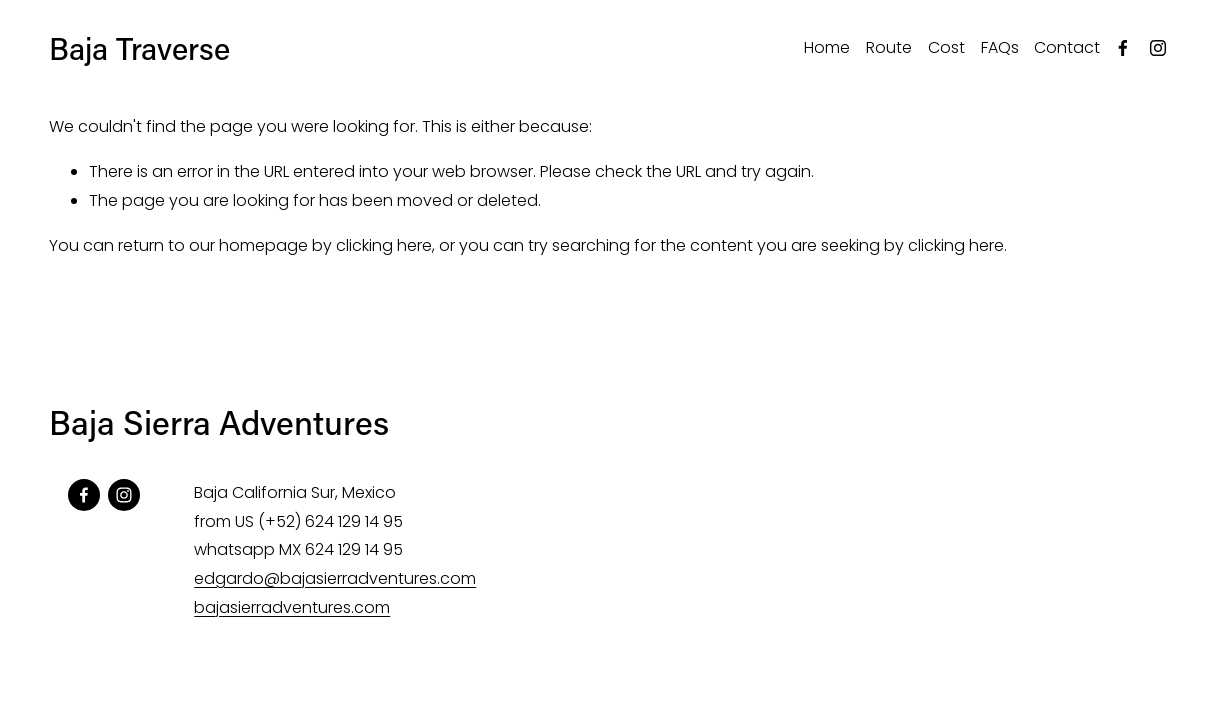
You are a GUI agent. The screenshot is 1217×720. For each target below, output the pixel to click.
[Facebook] (1123, 48)
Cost (946, 47)
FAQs (1000, 47)
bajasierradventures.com (292, 607)
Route (889, 47)
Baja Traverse (139, 48)
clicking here (384, 245)
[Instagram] (1158, 48)
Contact (1067, 47)
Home (827, 47)
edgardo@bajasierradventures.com (335, 578)
